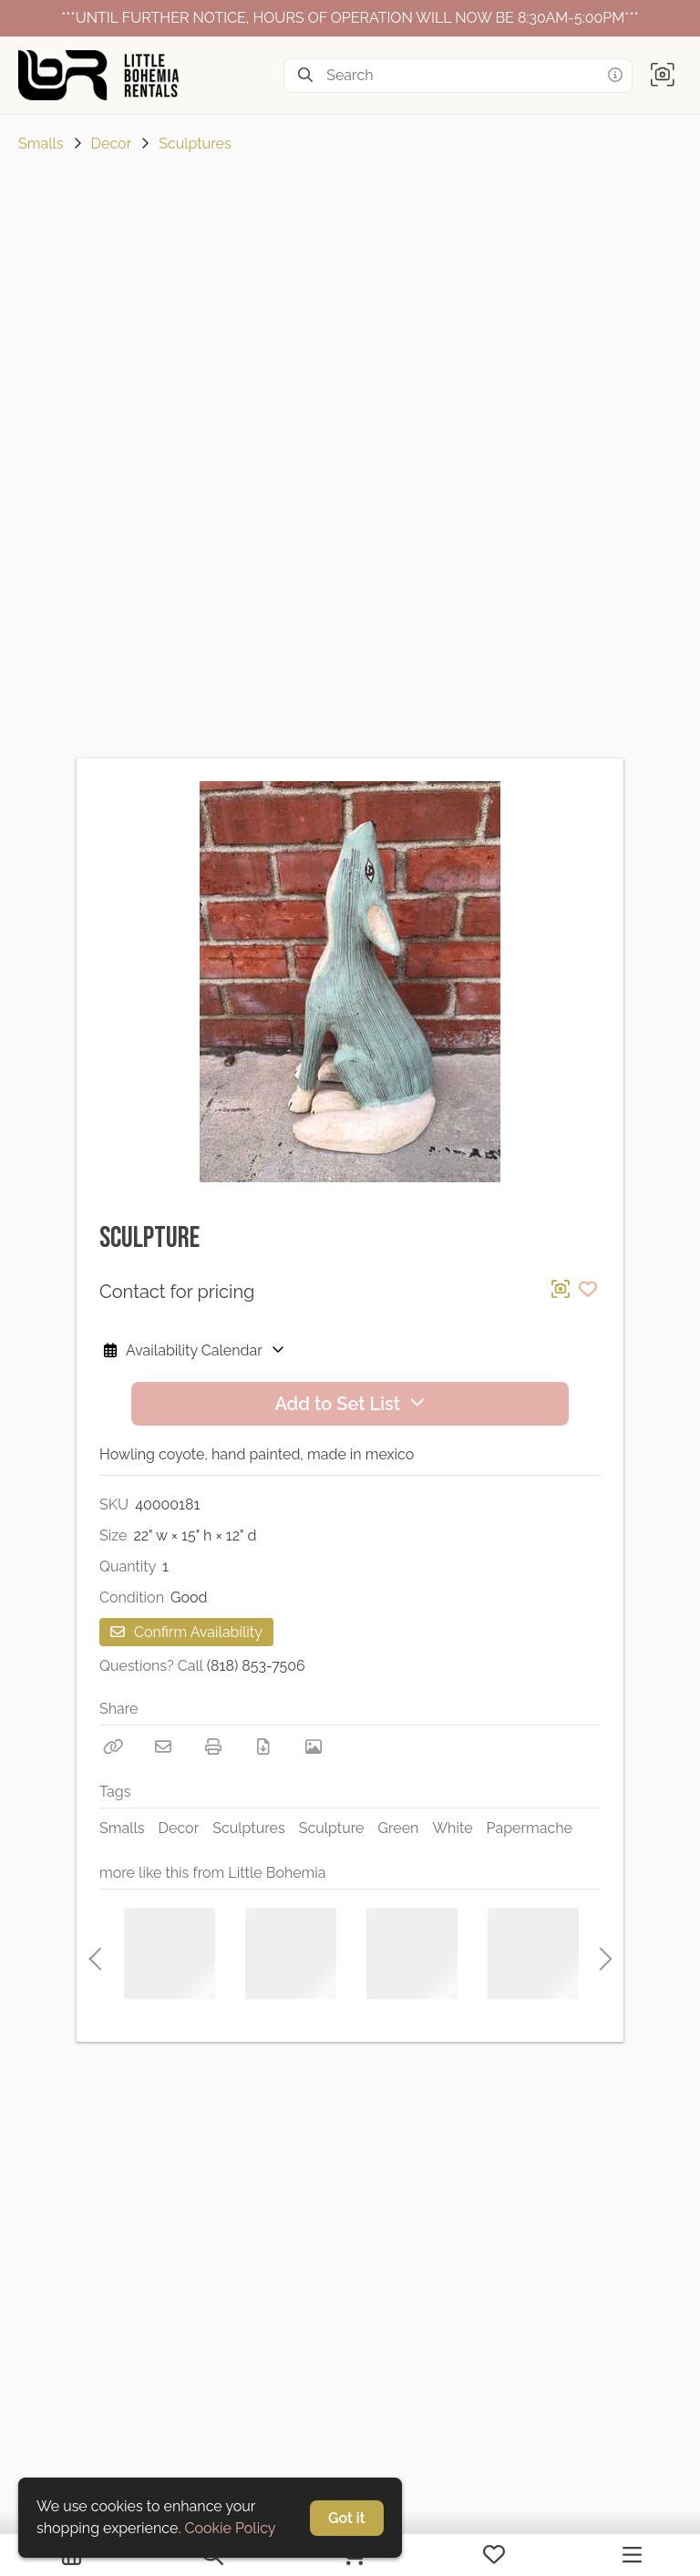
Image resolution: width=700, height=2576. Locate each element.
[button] (662, 75)
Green (397, 1828)
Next (601, 1953)
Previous (95, 1953)
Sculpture (332, 1828)
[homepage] (105, 75)
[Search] (305, 76)
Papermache (529, 1828)
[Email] (163, 1746)
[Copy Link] (113, 1746)
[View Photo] (313, 1746)
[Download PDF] (263, 1746)
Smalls (41, 143)
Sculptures (195, 143)
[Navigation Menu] (632, 2555)
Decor (111, 143)
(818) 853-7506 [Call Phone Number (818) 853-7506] (256, 1665)
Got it (346, 2518)
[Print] (213, 1746)
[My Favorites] (494, 2555)
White (452, 1828)
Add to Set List (349, 1404)
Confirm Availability (186, 1632)
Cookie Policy (230, 2528)
